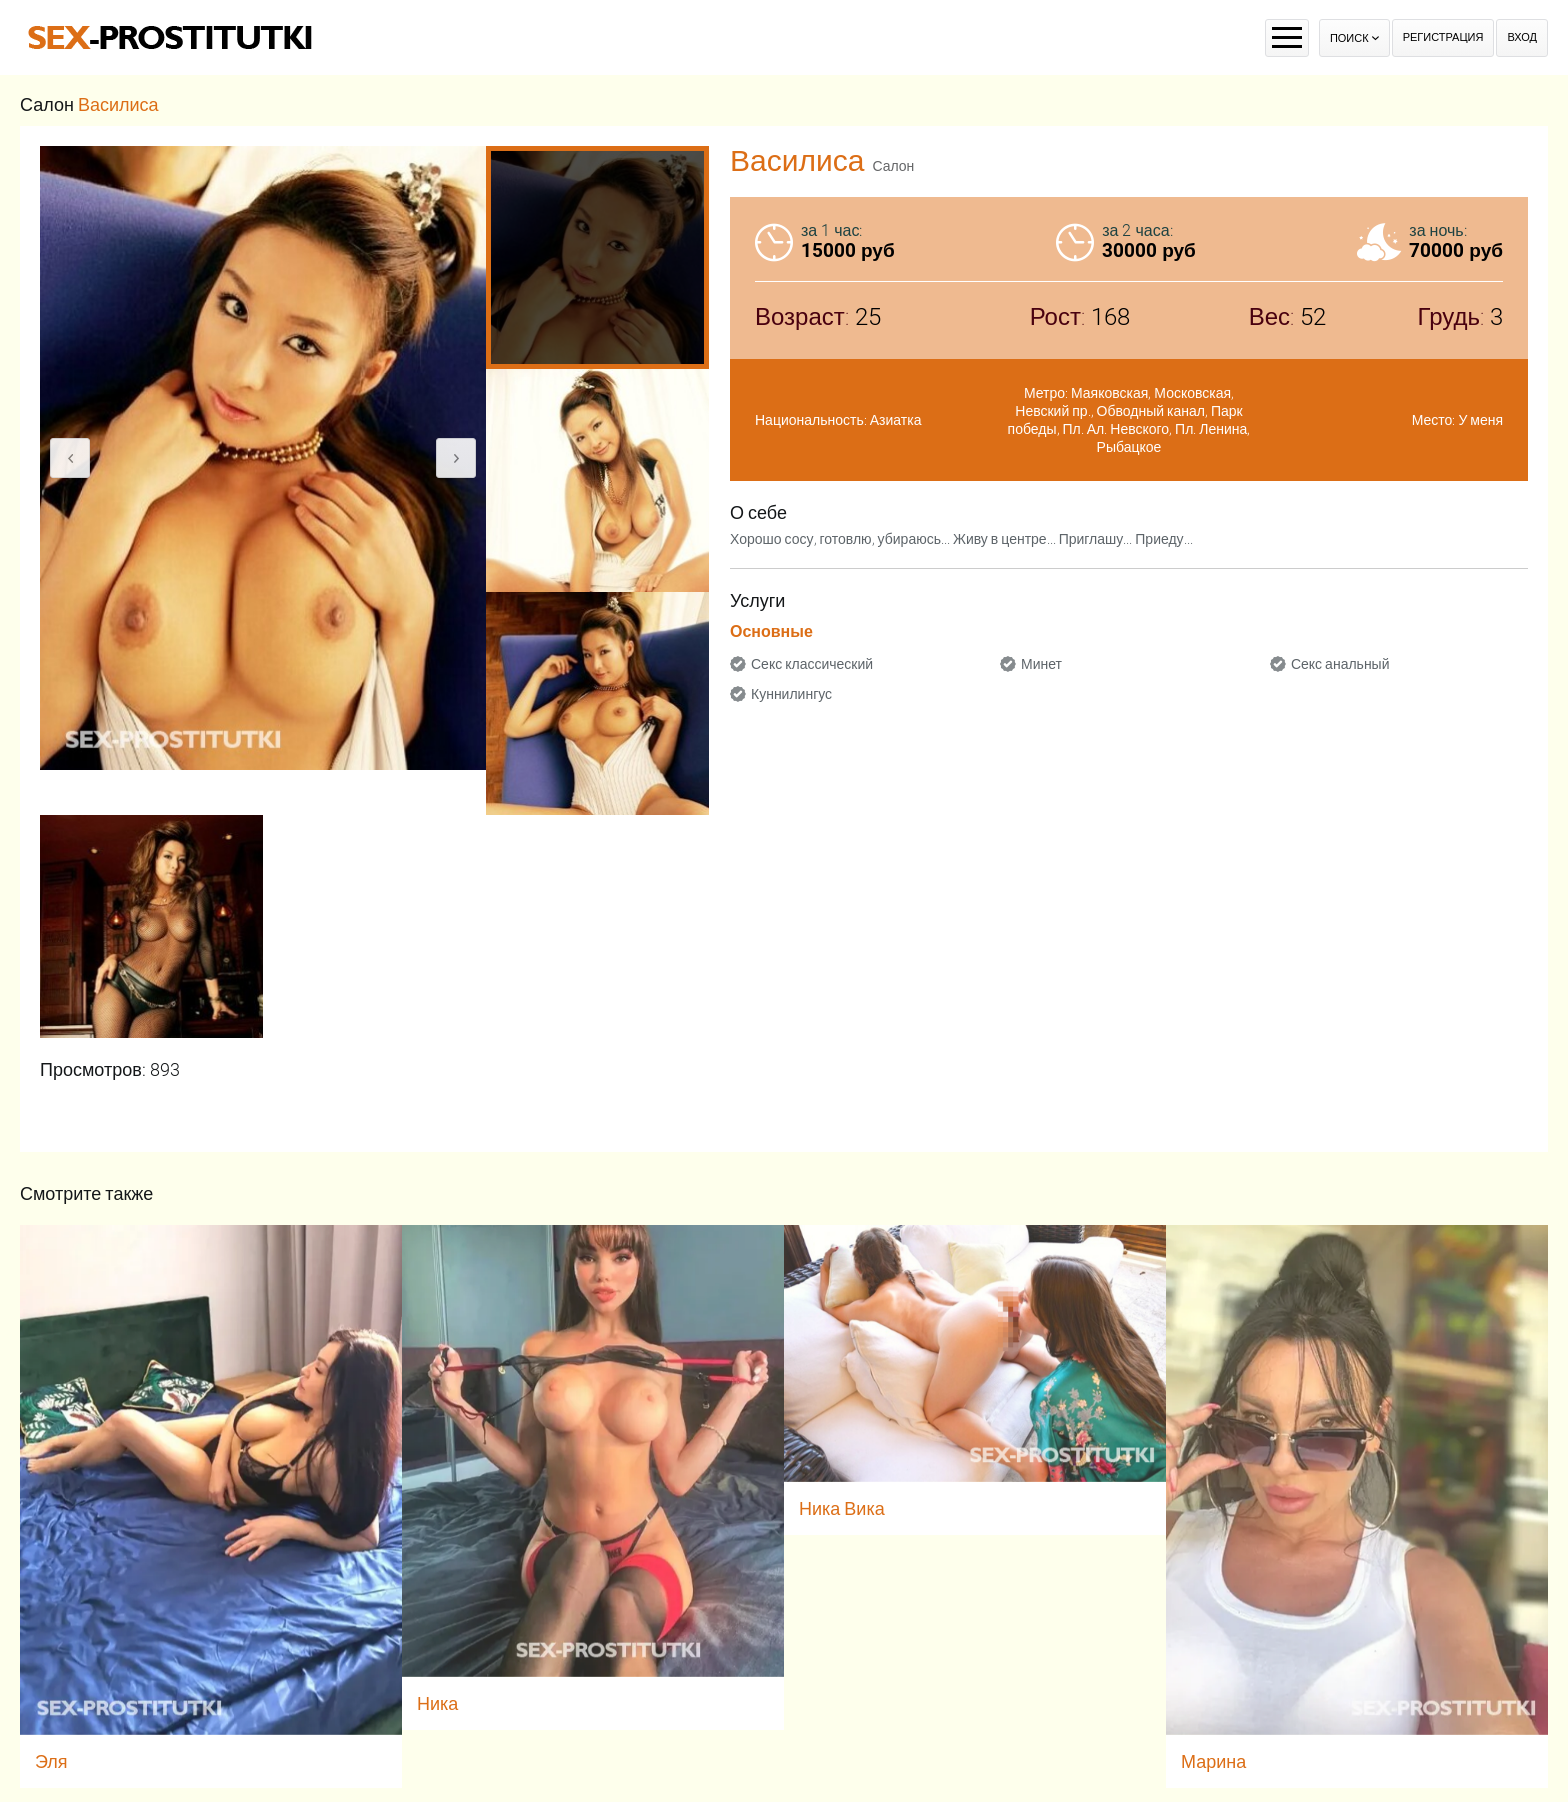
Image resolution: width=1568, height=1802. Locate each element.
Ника (437, 1703)
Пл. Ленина (1211, 429)
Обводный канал (1151, 411)
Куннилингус (791, 694)
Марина (1213, 1761)
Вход (1522, 37)
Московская (1192, 393)
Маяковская (1109, 393)
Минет (1041, 664)
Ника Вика (842, 1508)
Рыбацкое (1129, 447)
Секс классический (812, 664)
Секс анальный (1340, 664)
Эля (51, 1761)
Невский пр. (1052, 411)
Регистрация (1443, 37)
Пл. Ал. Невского (1116, 429)
